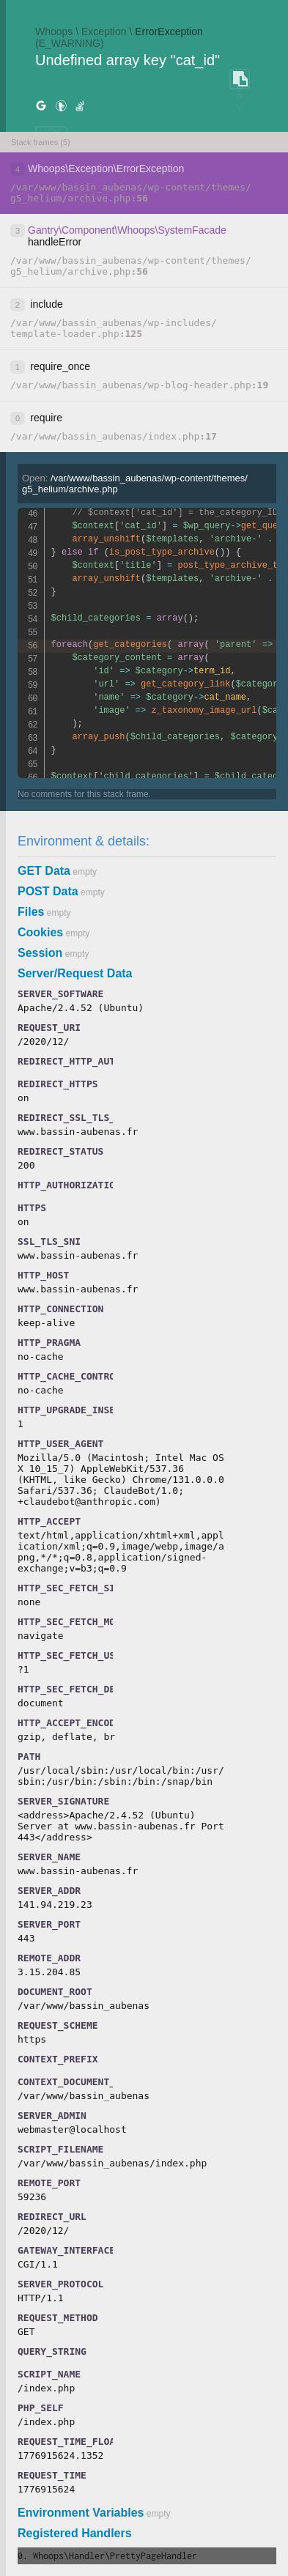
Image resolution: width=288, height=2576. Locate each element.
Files (31, 912)
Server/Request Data (75, 973)
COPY (239, 79)
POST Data (48, 891)
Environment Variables (81, 2512)
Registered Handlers (75, 2533)
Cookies (40, 932)
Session (40, 953)
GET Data (44, 871)
